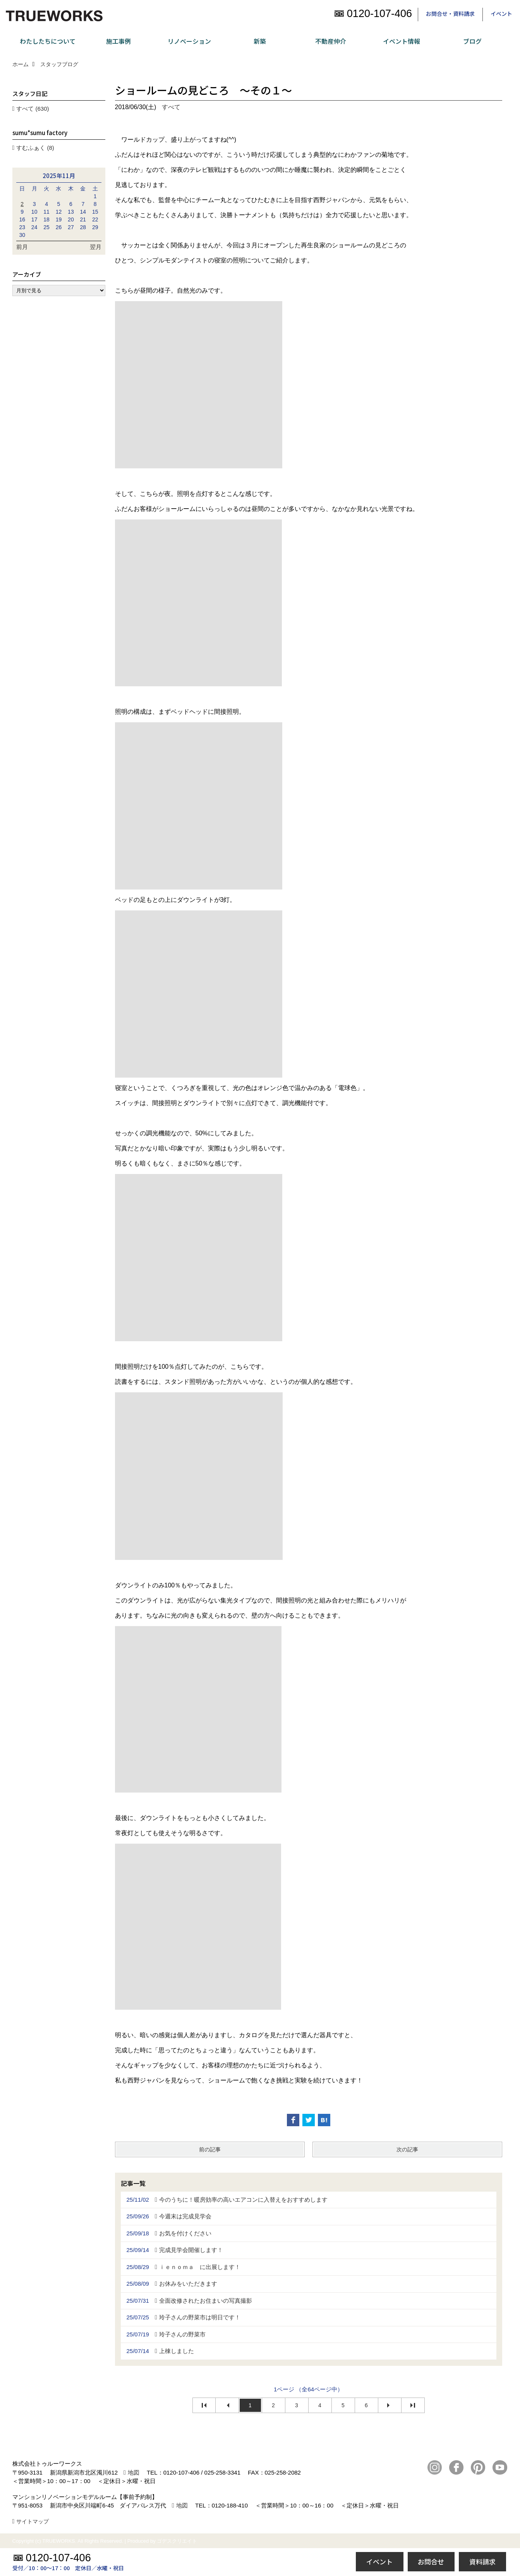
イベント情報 (401, 41)
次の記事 (407, 2149)
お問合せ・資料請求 (450, 13)
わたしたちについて (48, 41)
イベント (501, 13)
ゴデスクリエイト (177, 2541)
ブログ (472, 41)
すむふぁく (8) (35, 147)
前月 (22, 246)
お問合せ (431, 2561)
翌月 (95, 246)
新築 (260, 41)
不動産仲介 (330, 41)
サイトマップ (32, 2521)
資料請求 (482, 2561)
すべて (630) (32, 108)
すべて (171, 107)
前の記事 (210, 2149)
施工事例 (118, 41)
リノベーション (189, 41)
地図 (133, 2472)
